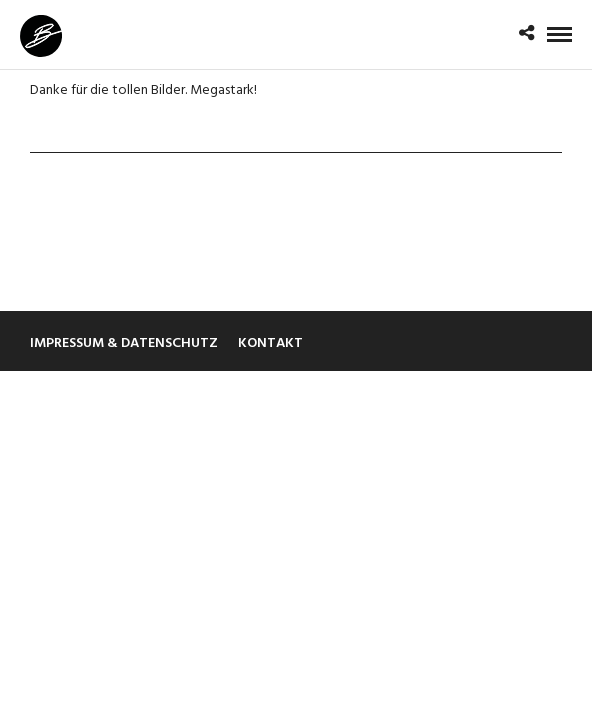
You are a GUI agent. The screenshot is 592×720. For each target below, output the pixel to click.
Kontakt (270, 343)
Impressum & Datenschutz (124, 343)
